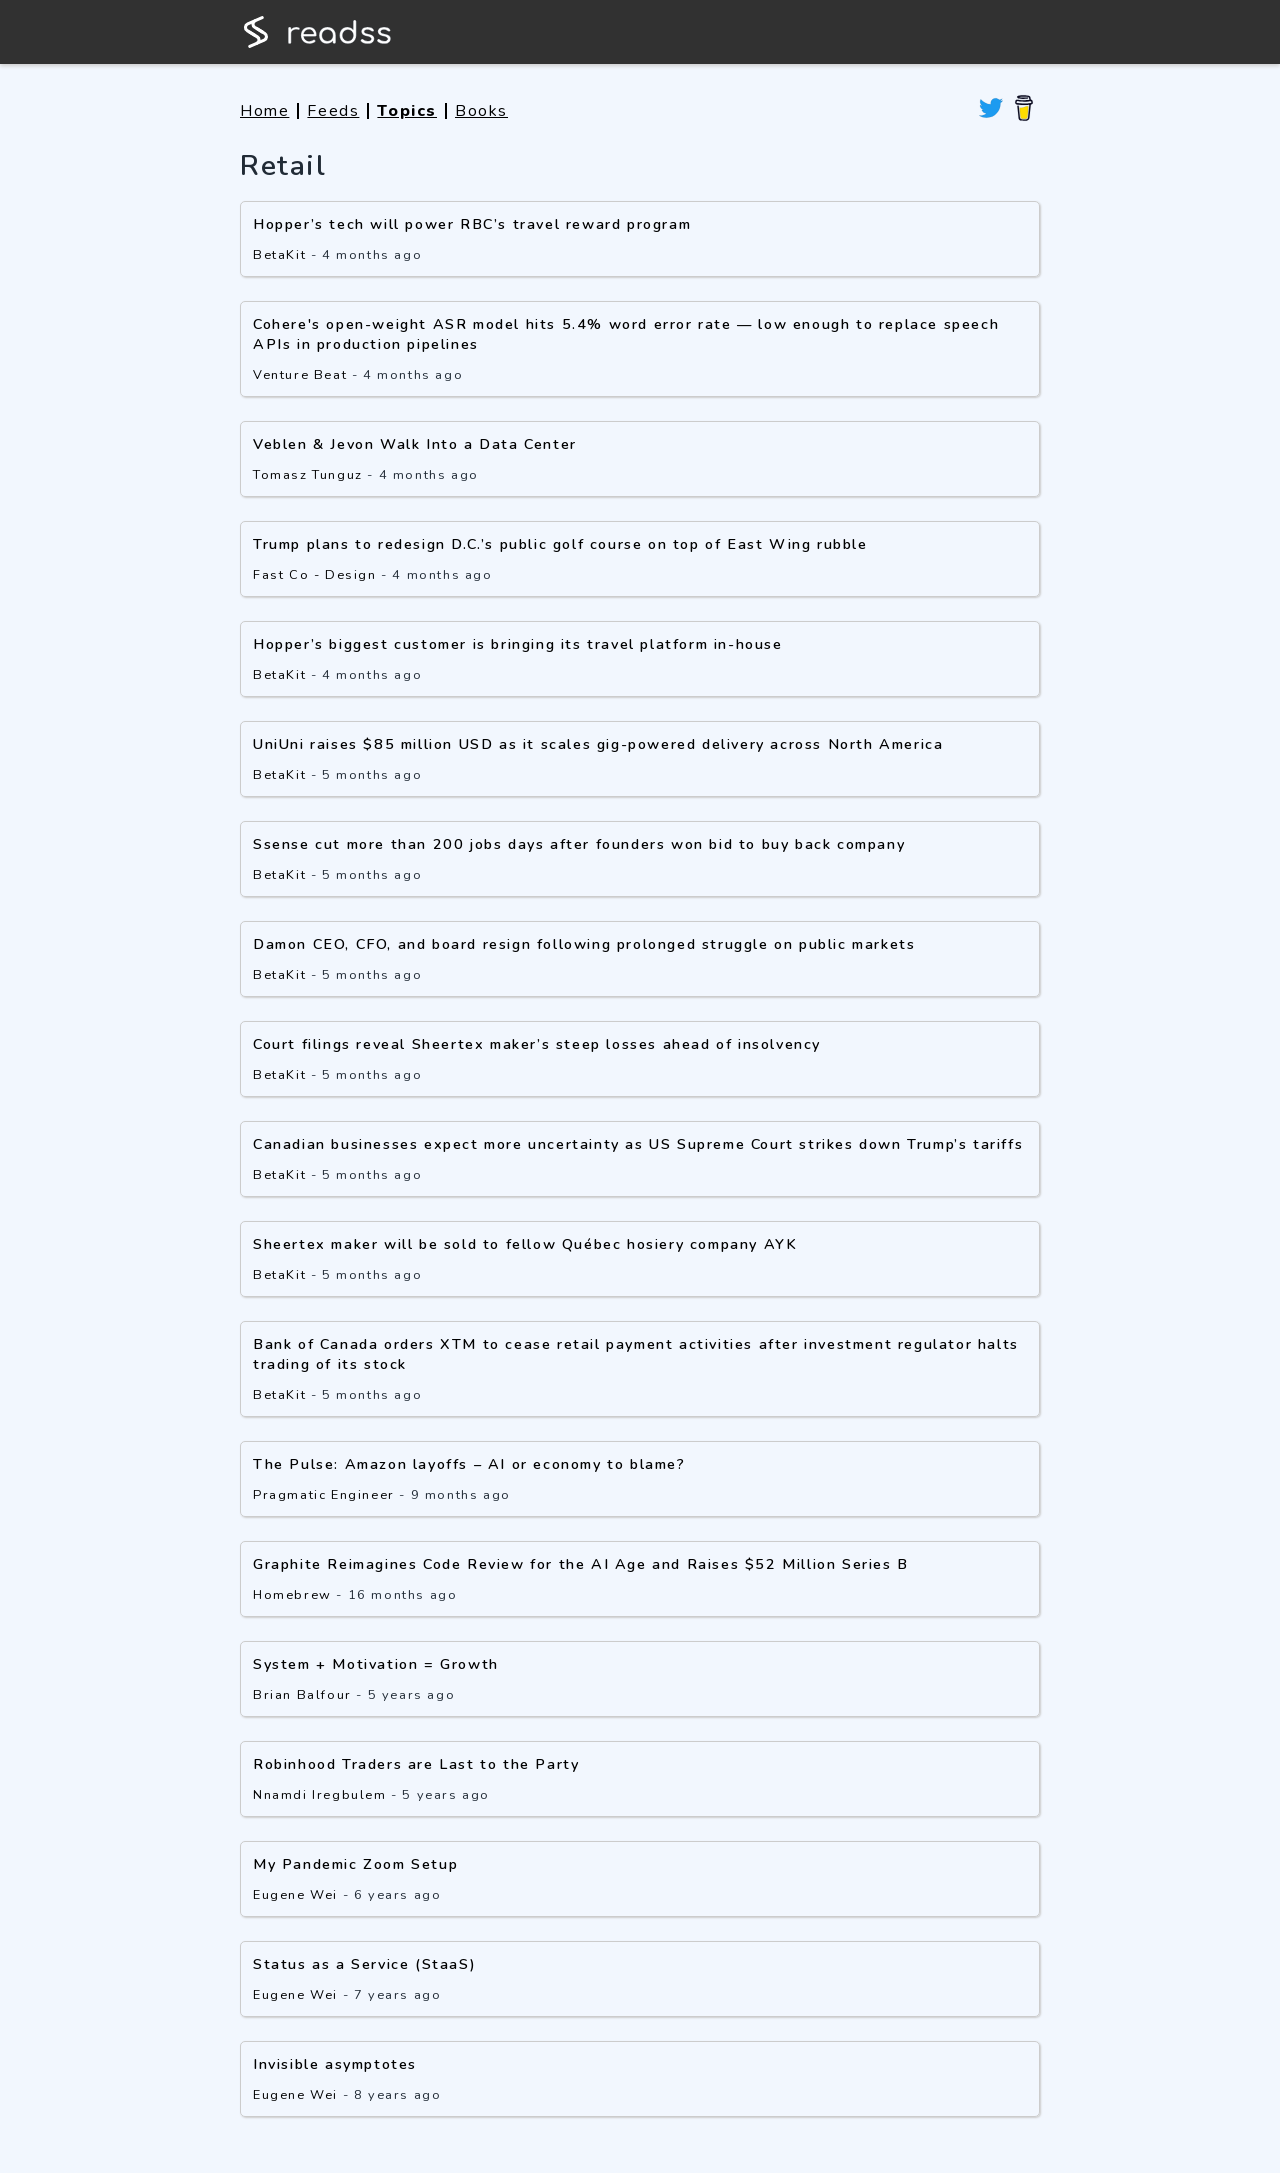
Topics (407, 111)
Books (481, 111)
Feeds (333, 111)
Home (264, 111)
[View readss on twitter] (991, 111)
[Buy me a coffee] (1024, 111)
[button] (640, 1124)
